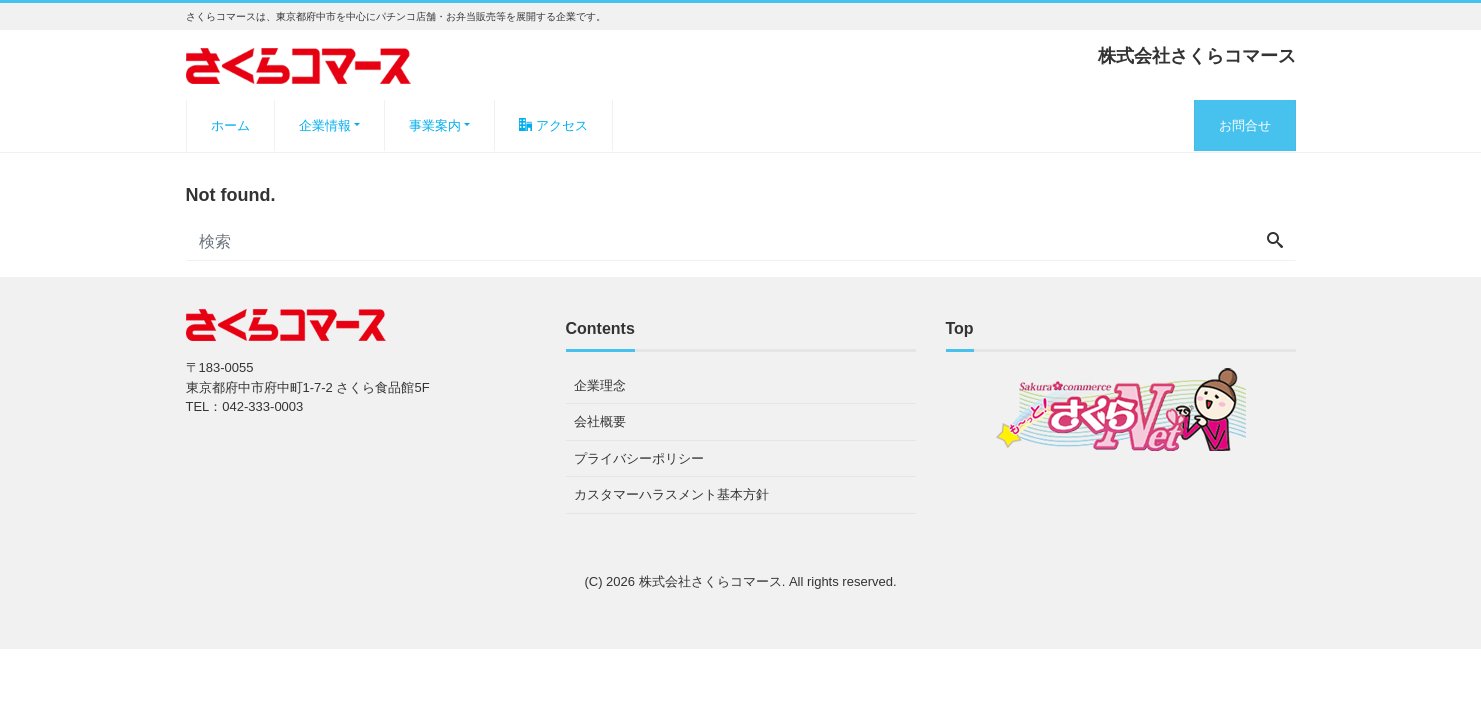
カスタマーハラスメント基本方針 (671, 494)
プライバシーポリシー (639, 458)
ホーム (230, 125)
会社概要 (600, 421)
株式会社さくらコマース (710, 581)
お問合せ (1245, 125)
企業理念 (600, 385)
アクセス (553, 125)
